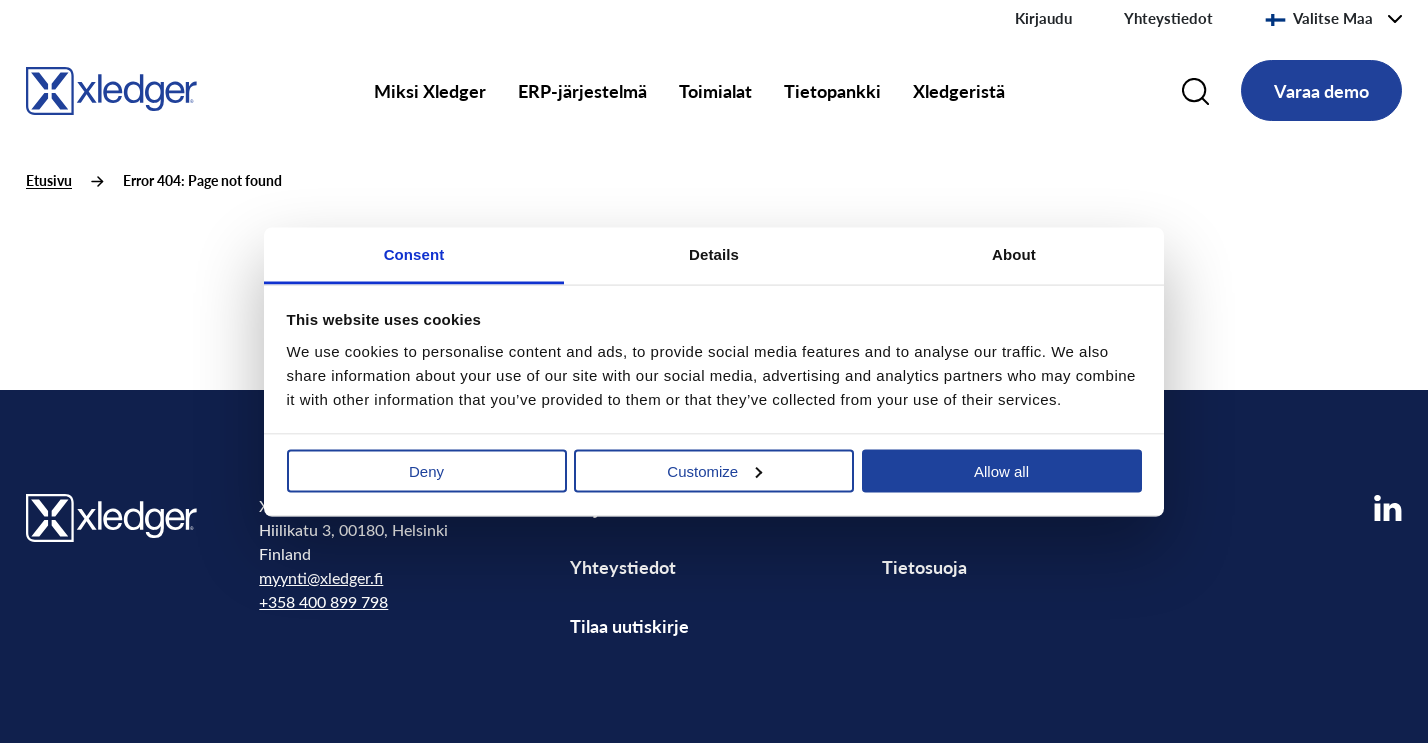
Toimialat (715, 90)
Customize (714, 470)
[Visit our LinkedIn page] (1388, 508)
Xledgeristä (959, 90)
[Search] (1195, 91)
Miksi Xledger (430, 90)
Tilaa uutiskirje (629, 625)
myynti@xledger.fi (321, 577)
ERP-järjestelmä (582, 90)
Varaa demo (1321, 90)
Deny (426, 470)
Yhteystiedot (1168, 18)
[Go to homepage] (111, 87)
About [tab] (1014, 253)
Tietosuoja (924, 566)
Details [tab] (714, 253)
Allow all (1001, 470)
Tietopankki (832, 90)
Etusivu (49, 180)
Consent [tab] (414, 253)
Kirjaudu (1043, 18)
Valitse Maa (1319, 18)
